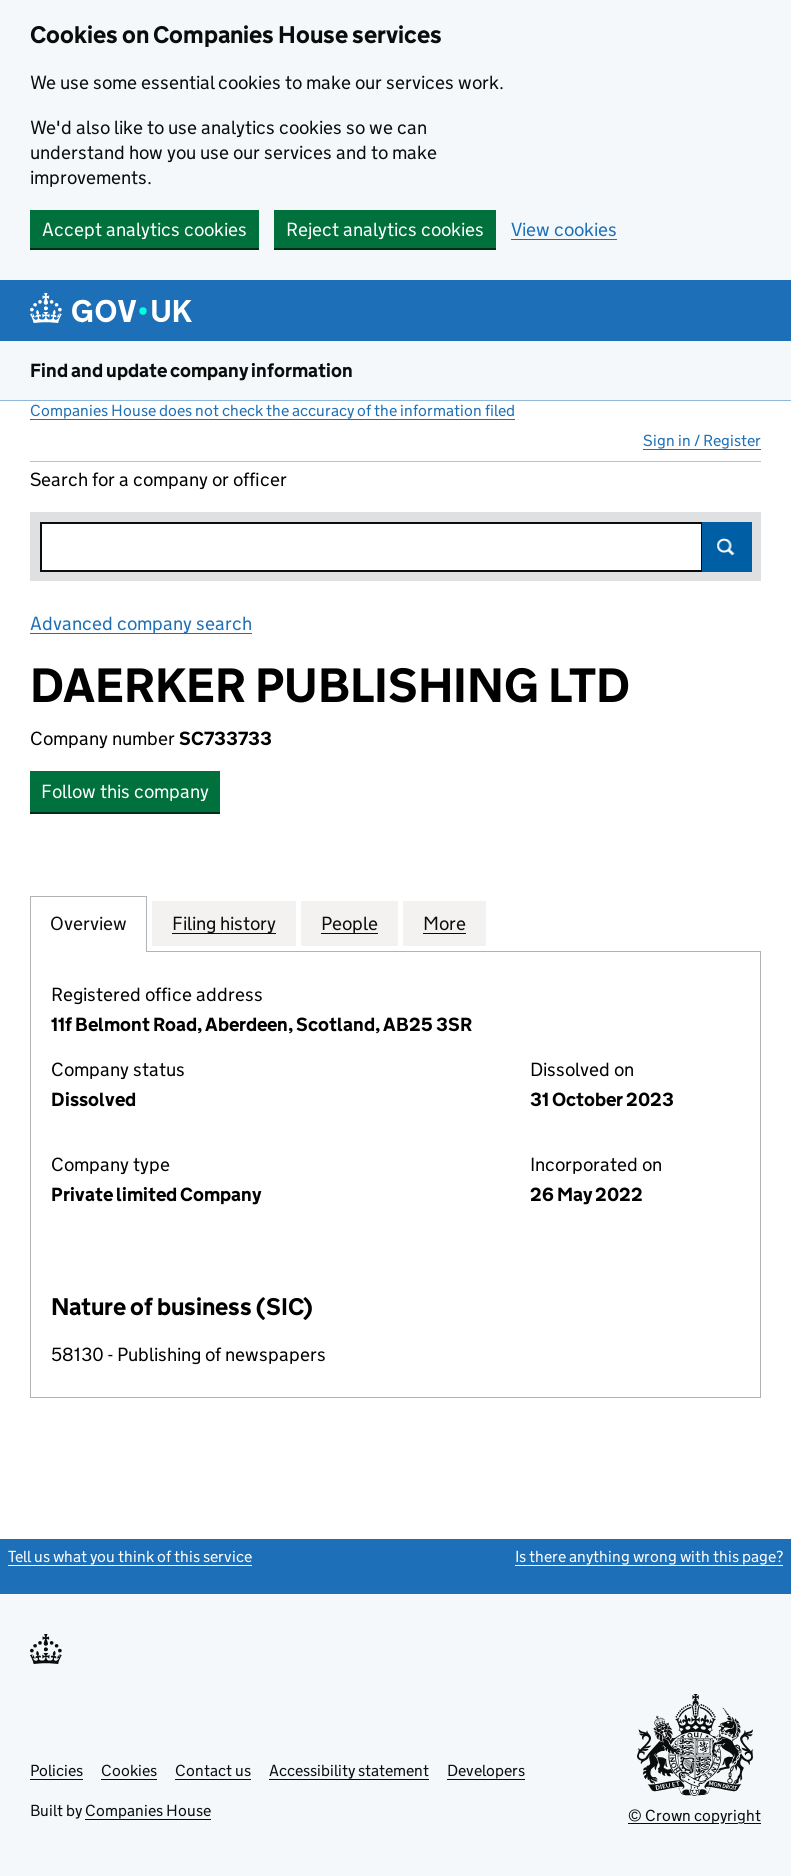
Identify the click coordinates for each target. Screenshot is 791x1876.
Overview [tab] (88, 923)
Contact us (213, 1770)
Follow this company (125, 791)
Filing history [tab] (224, 923)
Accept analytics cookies (144, 229)
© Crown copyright (694, 1815)
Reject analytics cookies (385, 229)
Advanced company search (141, 623)
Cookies (129, 1770)
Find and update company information (191, 370)
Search (727, 547)
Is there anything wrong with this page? (649, 1556)
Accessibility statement (349, 1770)
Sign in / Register (702, 440)
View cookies (564, 229)
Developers (486, 1770)
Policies (56, 1770)
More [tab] (444, 923)
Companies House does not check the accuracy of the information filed (272, 410)
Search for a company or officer (158, 479)
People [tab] (349, 923)
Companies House (148, 1810)
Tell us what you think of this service (130, 1556)
